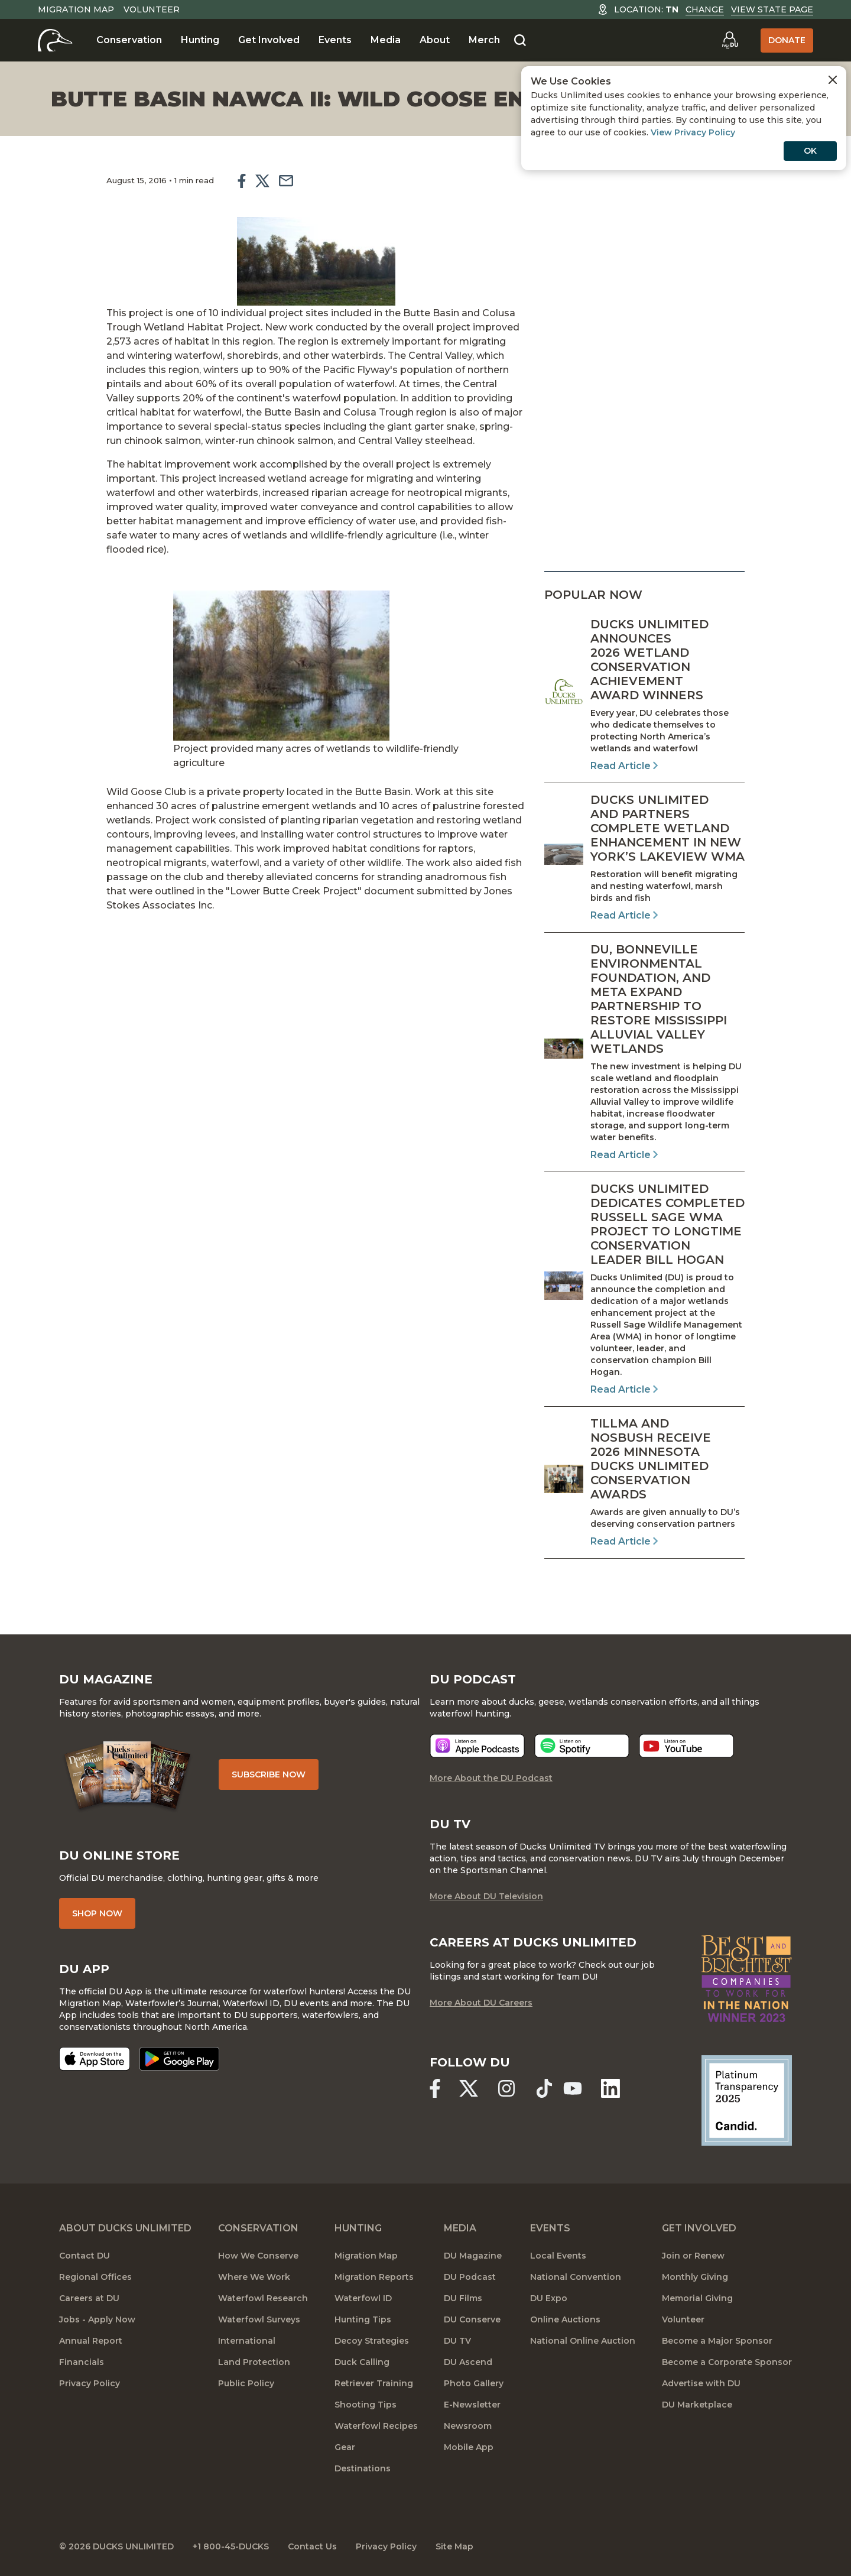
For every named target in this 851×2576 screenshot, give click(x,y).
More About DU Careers (481, 2002)
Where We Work (254, 2277)
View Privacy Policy (693, 132)
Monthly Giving (695, 2277)
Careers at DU (89, 2298)
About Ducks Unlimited (125, 2228)
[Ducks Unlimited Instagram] (506, 2088)
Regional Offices (95, 2277)
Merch (484, 40)
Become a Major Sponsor (717, 2340)
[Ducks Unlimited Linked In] (610, 2088)
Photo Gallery (474, 2383)
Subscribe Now (269, 1774)
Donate (786, 40)
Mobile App (468, 2447)
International (246, 2340)
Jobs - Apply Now (97, 2319)
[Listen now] (477, 1746)
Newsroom (468, 2426)
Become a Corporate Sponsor (727, 2362)
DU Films (463, 2298)
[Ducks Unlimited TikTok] (544, 2088)
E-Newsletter (472, 2404)
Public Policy (246, 2383)
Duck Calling (361, 2362)
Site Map (454, 2546)
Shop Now (97, 1913)
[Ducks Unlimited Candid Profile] (746, 2099)
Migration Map (76, 9)
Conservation (129, 40)
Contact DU (84, 2255)
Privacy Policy (89, 2383)
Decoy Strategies (371, 2340)
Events (335, 40)
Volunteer (152, 9)
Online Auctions (565, 2319)
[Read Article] (644, 695)
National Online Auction (582, 2340)
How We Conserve (258, 2255)
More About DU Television (486, 1896)
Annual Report (90, 2340)
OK (810, 150)
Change (705, 9)
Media (386, 40)
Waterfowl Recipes (376, 2426)
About (435, 40)
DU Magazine (473, 2255)
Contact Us (312, 2546)
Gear (344, 2447)
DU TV (457, 2340)
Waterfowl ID (363, 2298)
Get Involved (269, 40)
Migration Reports (374, 2277)
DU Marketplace (697, 2404)
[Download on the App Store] (94, 2059)
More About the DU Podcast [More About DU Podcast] (491, 1778)
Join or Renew (693, 2255)
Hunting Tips (362, 2319)
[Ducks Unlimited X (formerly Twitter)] (468, 2088)
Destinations (362, 2468)
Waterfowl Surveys (259, 2319)
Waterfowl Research (263, 2298)
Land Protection (254, 2362)
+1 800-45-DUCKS (231, 2546)
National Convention (575, 2277)
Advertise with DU (701, 2383)
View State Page (772, 9)
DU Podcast (470, 2277)
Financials (81, 2362)
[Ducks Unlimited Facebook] (435, 2088)
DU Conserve (472, 2319)
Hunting (200, 40)
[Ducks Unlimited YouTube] (572, 2088)
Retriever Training (373, 2383)
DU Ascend (468, 2362)
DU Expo (548, 2298)
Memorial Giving (697, 2298)
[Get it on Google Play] (179, 2059)
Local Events (558, 2255)
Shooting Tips (365, 2404)
